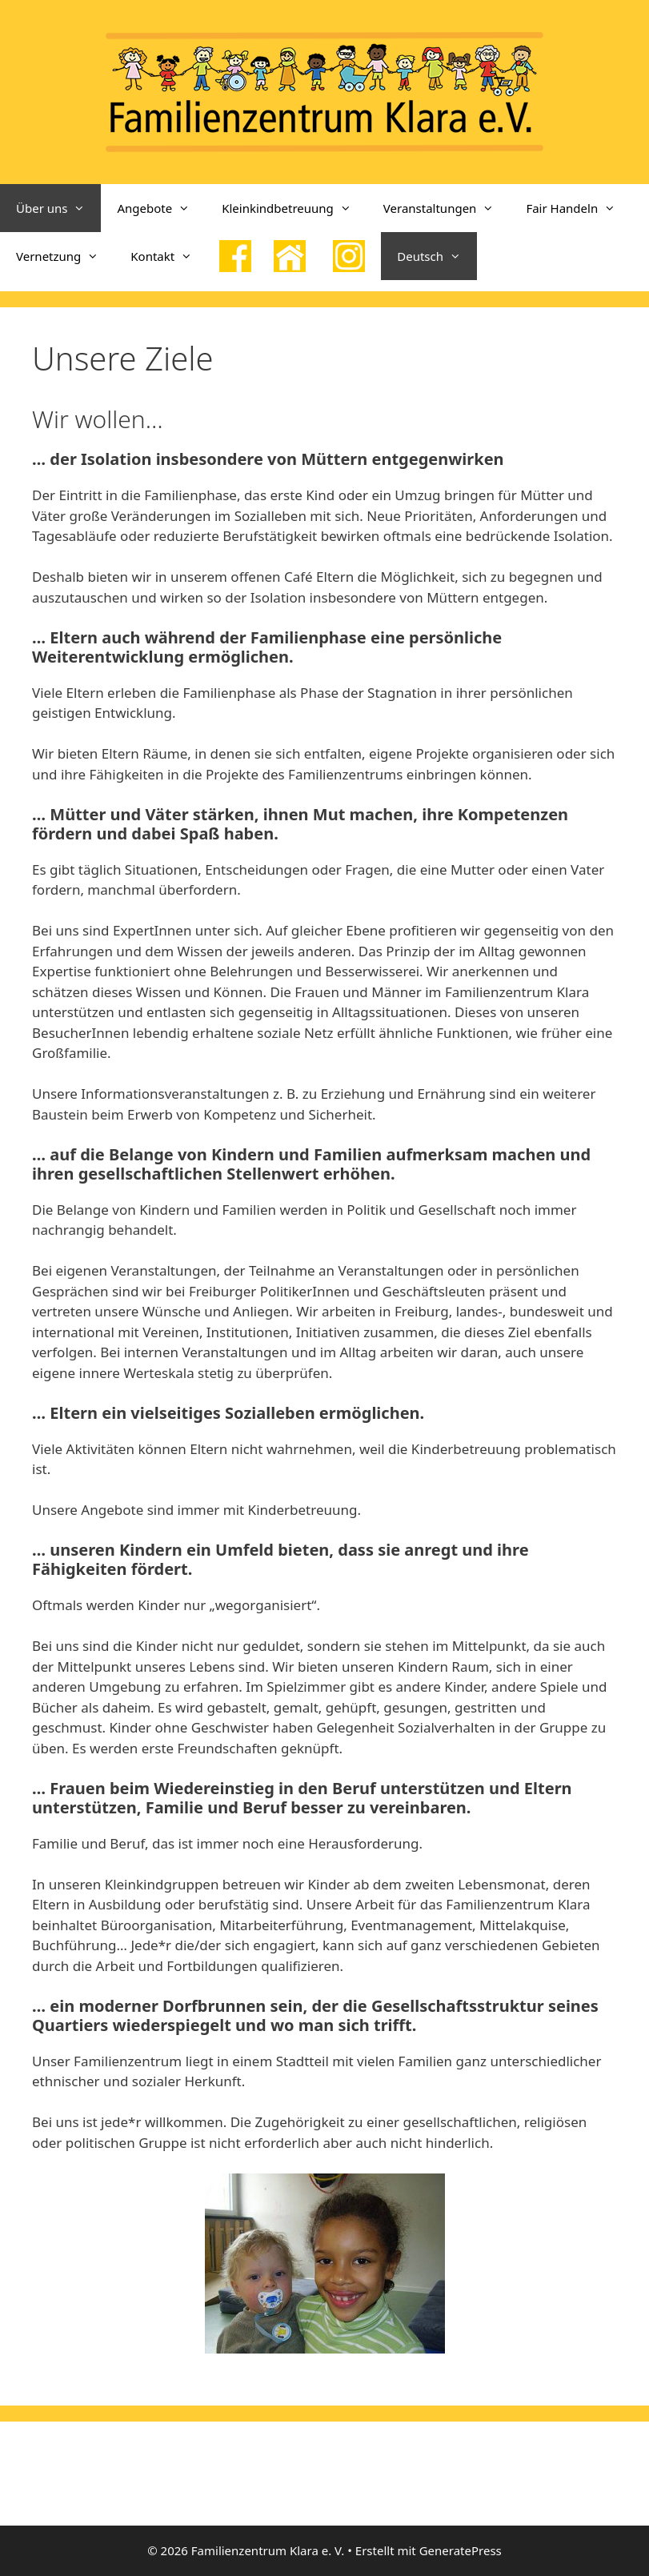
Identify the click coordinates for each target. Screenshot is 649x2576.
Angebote (161, 208)
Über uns (58, 208)
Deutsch (437, 256)
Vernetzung (65, 256)
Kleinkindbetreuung (294, 208)
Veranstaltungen (447, 208)
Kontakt (169, 256)
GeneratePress (460, 2550)
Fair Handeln (578, 208)
